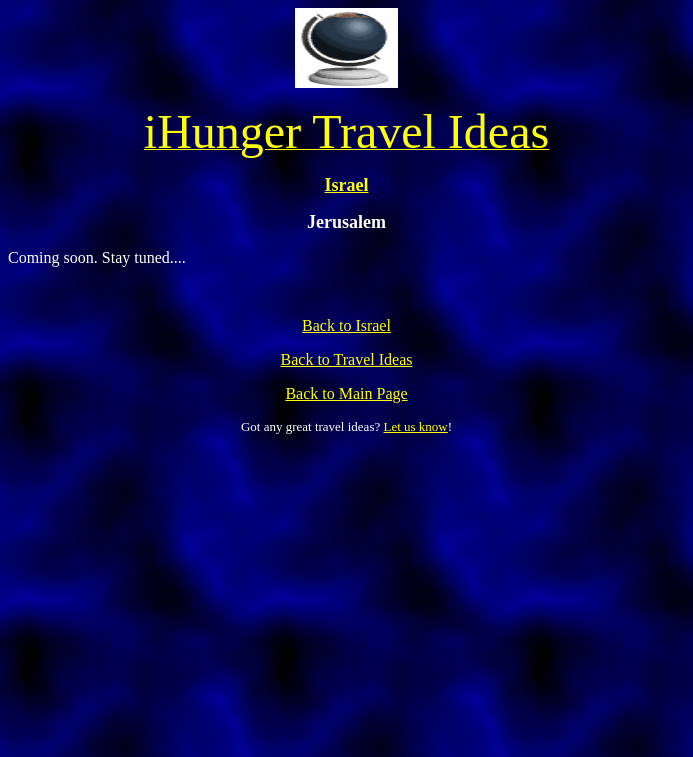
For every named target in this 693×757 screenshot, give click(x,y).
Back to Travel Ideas (347, 359)
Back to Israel (346, 325)
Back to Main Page (346, 393)
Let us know (415, 426)
